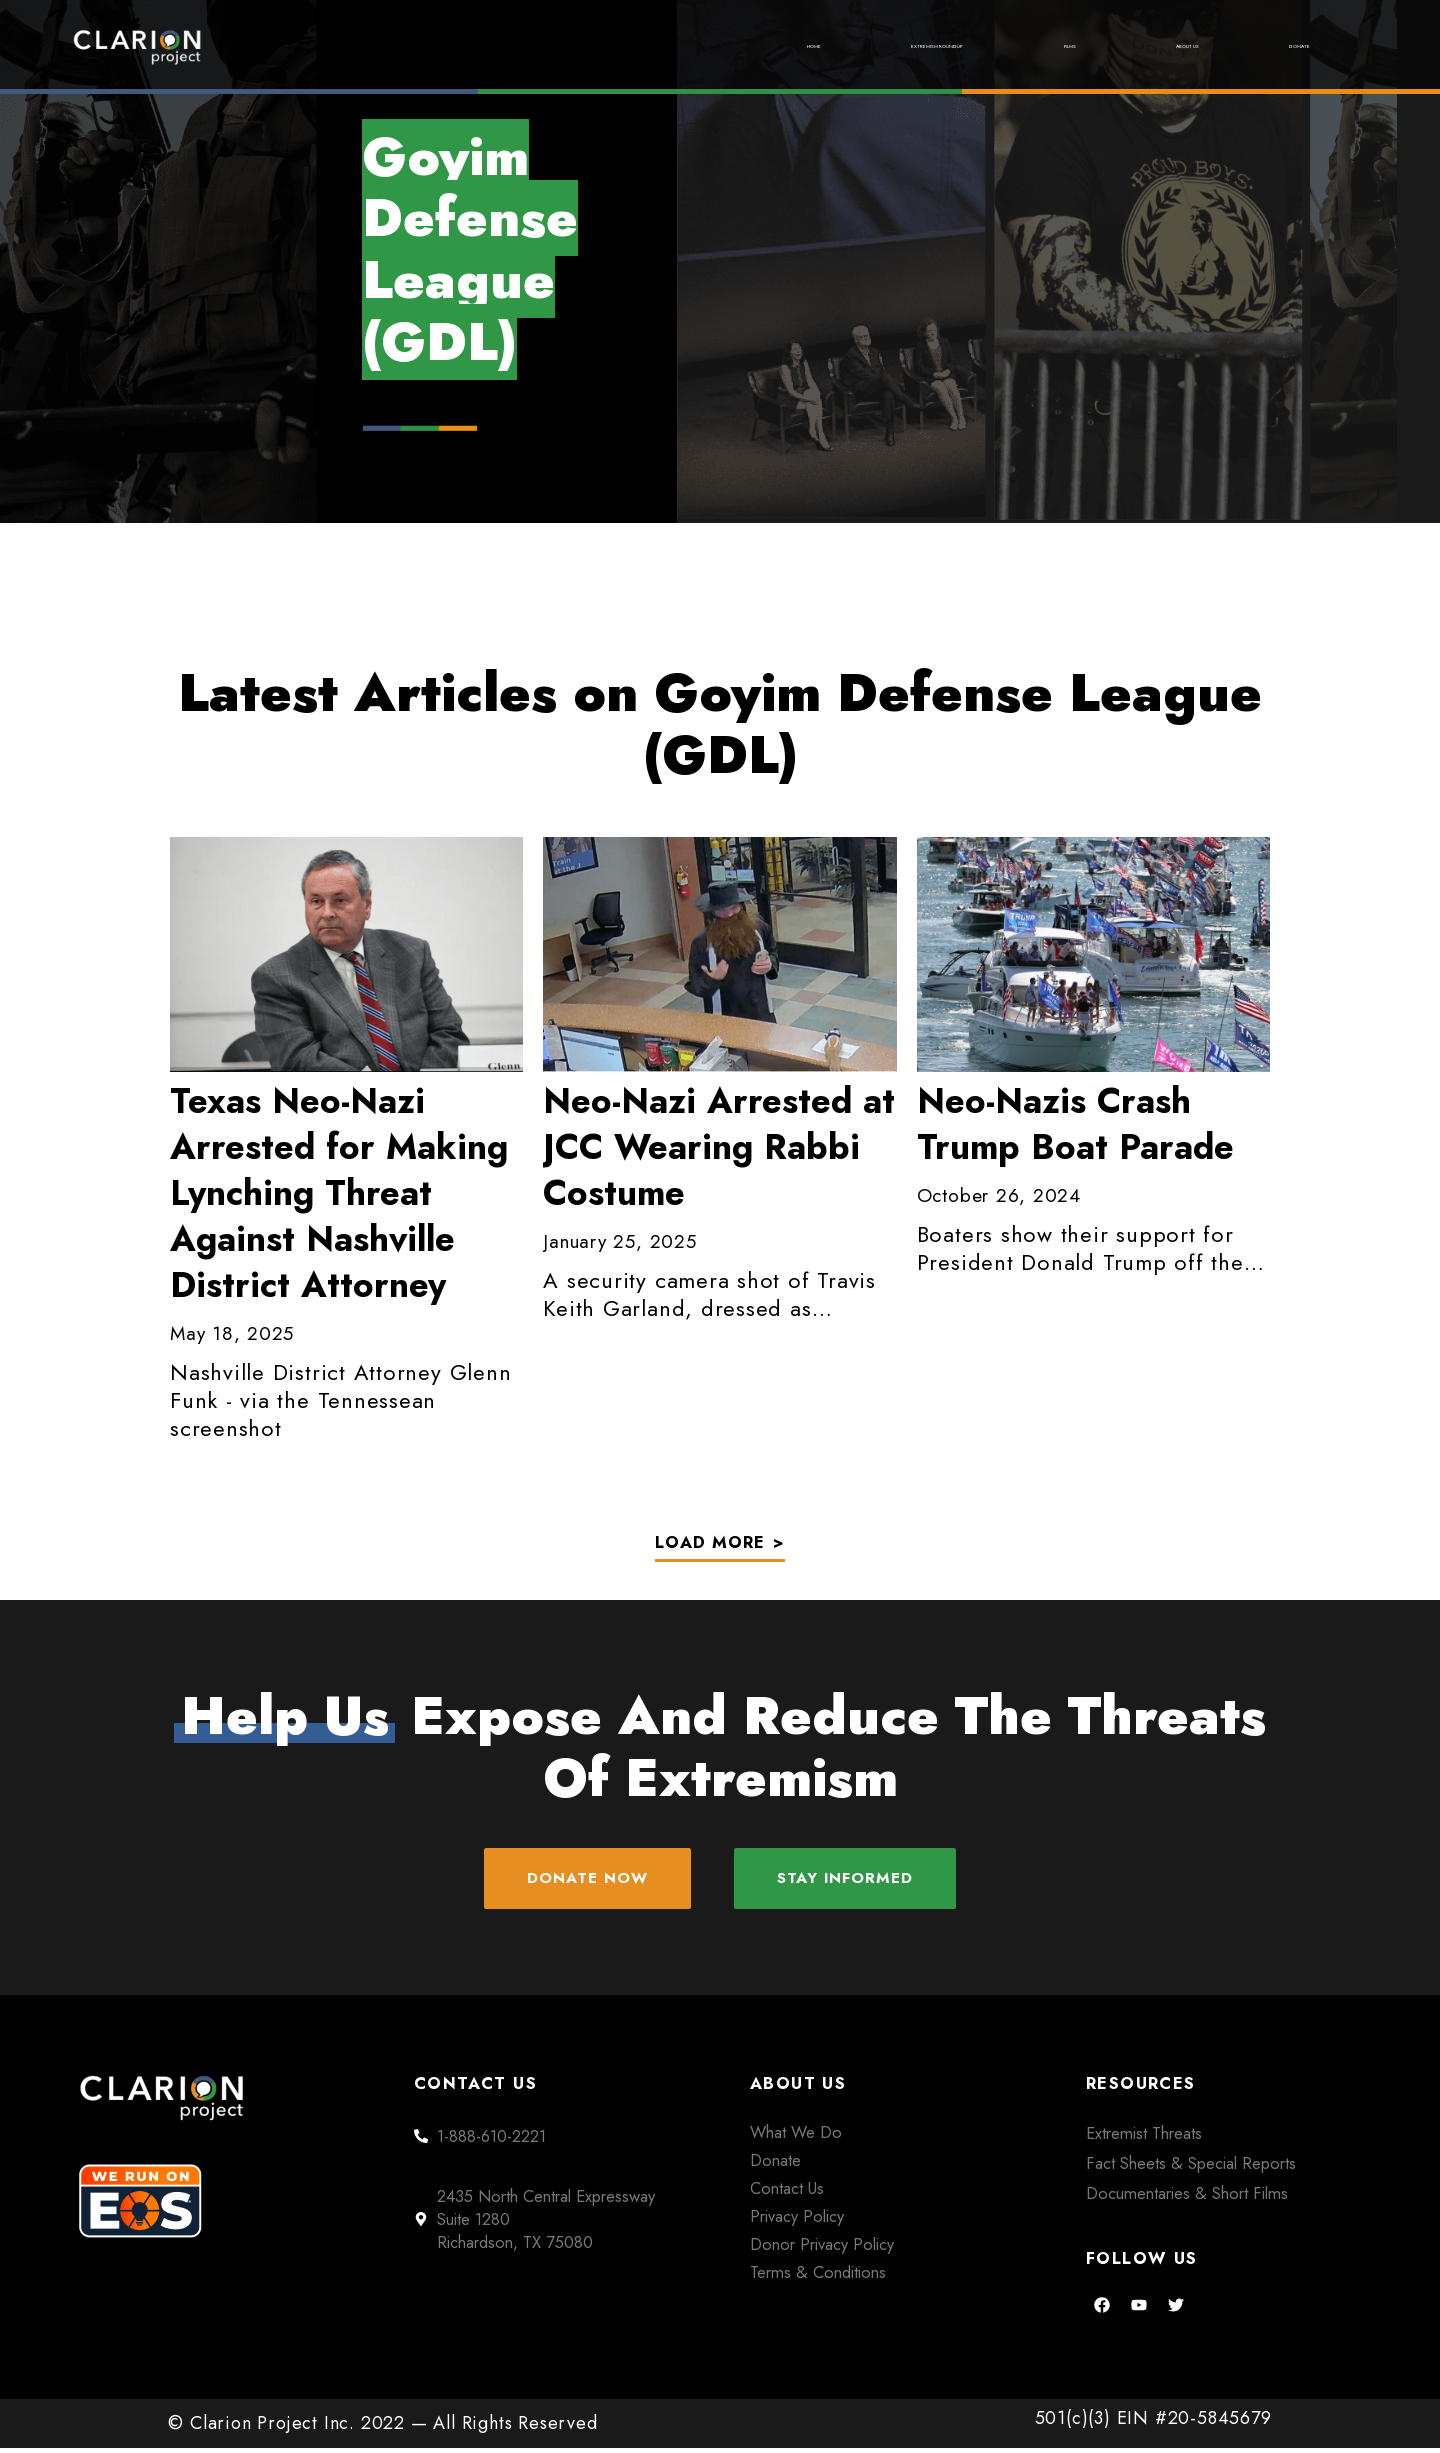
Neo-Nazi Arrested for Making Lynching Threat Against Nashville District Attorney (339, 1193)
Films (975, 46)
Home (587, 46)
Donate (1280, 46)
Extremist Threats (1144, 2138)
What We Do (796, 2137)
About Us (1124, 46)
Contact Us (787, 2193)
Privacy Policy (797, 2221)
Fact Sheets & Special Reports (1191, 2168)
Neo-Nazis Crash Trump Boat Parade (1075, 1124)
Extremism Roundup (780, 46)
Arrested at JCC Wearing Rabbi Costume (719, 1147)
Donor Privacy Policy (822, 2249)
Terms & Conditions (818, 2277)
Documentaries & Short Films (1187, 2197)
